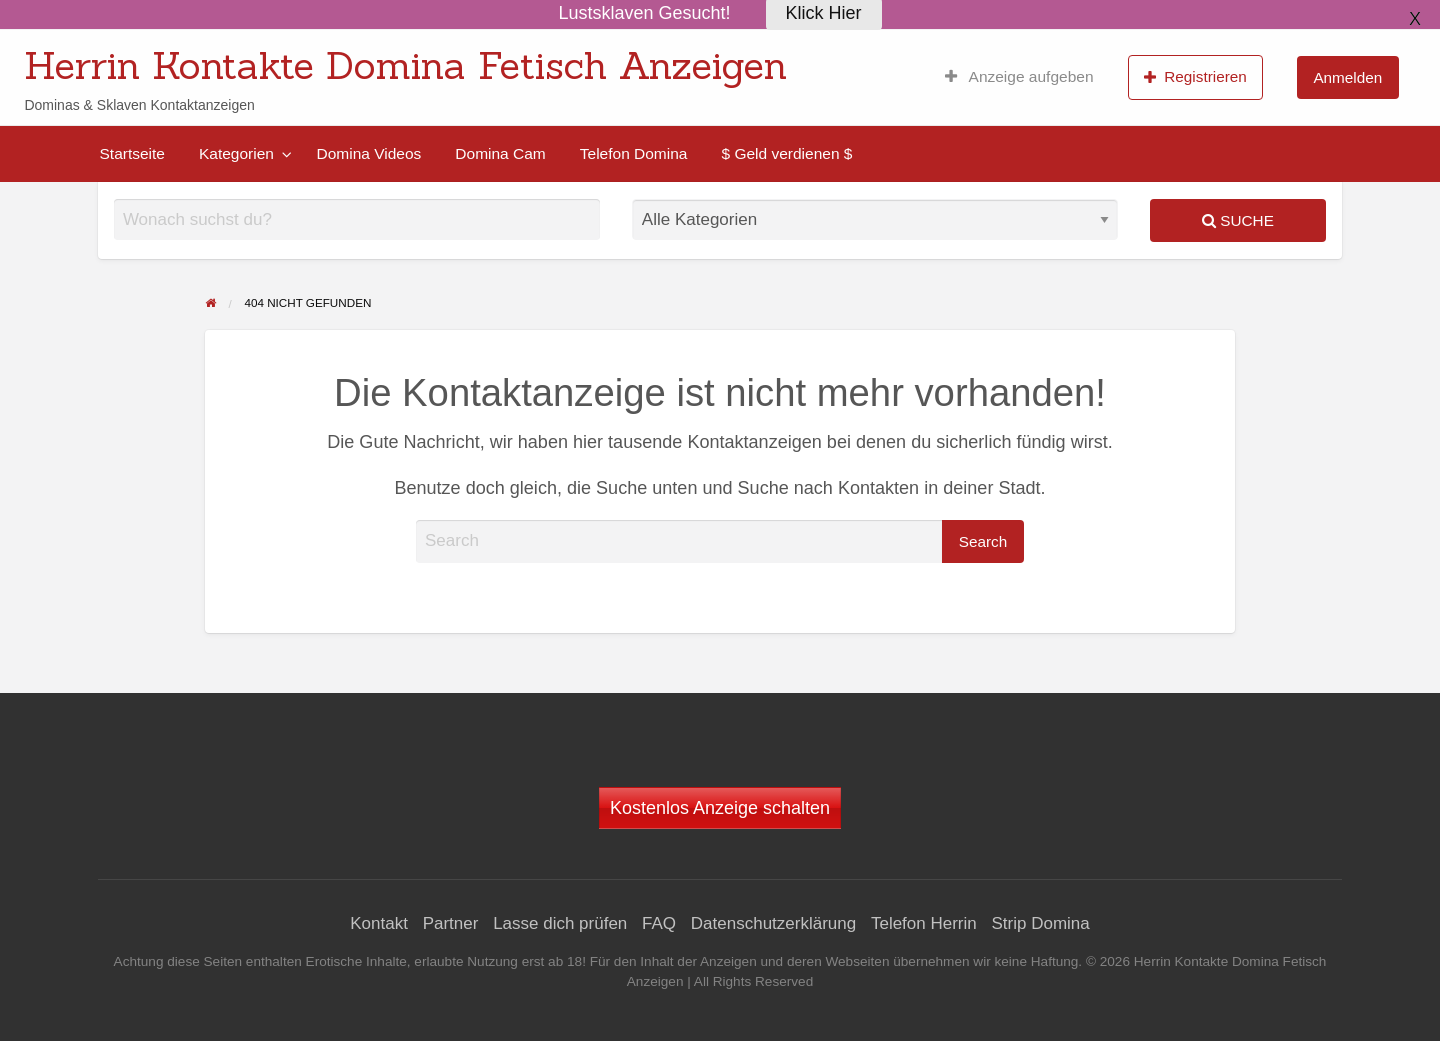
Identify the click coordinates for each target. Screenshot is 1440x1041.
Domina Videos (368, 153)
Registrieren (1195, 77)
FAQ (659, 923)
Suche (1238, 220)
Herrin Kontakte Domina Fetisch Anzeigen (405, 65)
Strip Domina (1040, 923)
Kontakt (379, 923)
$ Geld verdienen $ (786, 153)
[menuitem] (1019, 77)
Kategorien (236, 153)
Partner (451, 923)
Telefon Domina (634, 153)
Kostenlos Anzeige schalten (720, 808)
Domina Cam (500, 153)
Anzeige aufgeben (1019, 77)
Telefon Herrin (924, 923)
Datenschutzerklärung (773, 923)
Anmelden (1347, 77)
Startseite (132, 153)
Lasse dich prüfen (560, 923)
